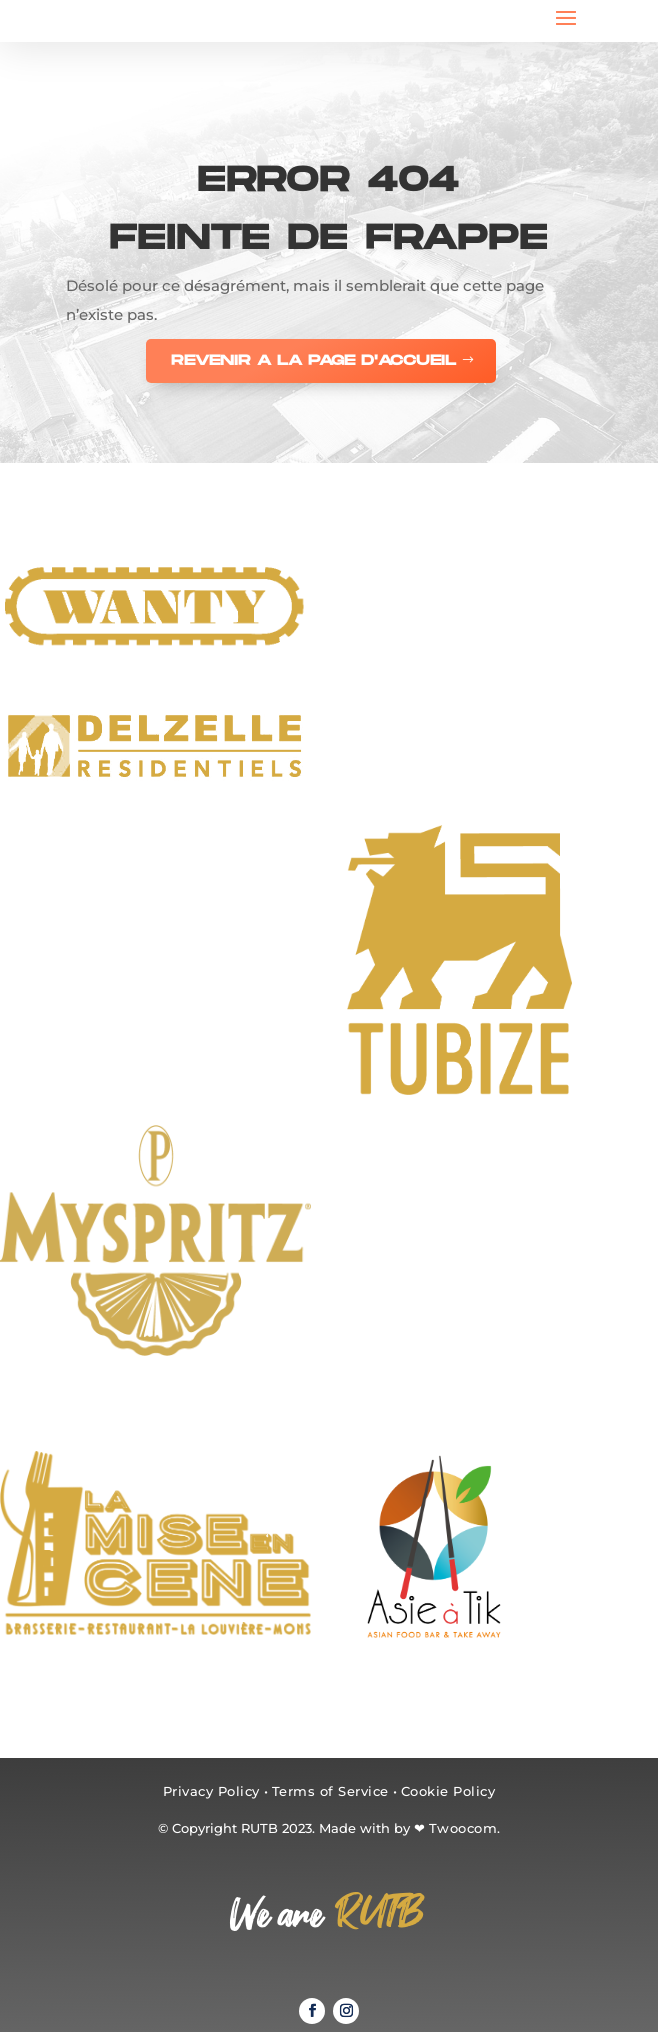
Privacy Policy (211, 1791)
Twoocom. (465, 1828)
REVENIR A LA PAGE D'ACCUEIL (313, 360)
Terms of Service (330, 1791)
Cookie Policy (448, 1791)
